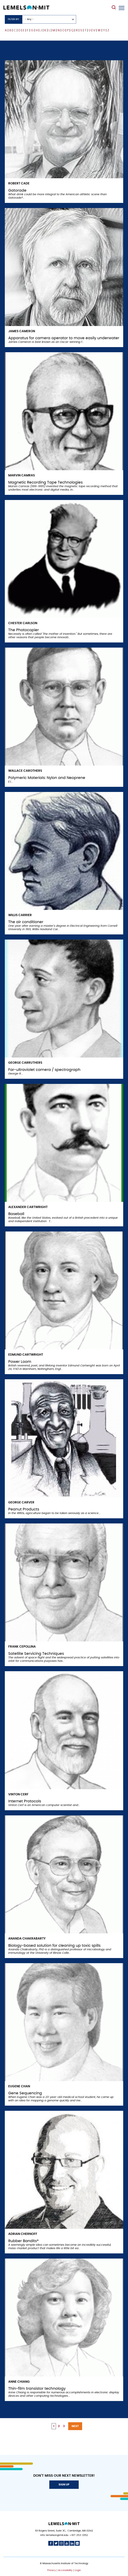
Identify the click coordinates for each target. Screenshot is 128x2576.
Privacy (51, 2570)
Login (78, 2570)
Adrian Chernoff (22, 2234)
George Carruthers (25, 1062)
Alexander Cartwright (28, 1207)
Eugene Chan (19, 2086)
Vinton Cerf (18, 1794)
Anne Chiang (19, 2381)
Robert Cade (19, 183)
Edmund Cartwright (25, 1354)
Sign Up (64, 2484)
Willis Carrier (20, 915)
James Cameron (21, 331)
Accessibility (65, 2570)
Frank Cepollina (22, 1646)
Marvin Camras (21, 475)
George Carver (21, 1502)
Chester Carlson (22, 623)
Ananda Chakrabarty (27, 1938)
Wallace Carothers (25, 770)
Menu (122, 8)
